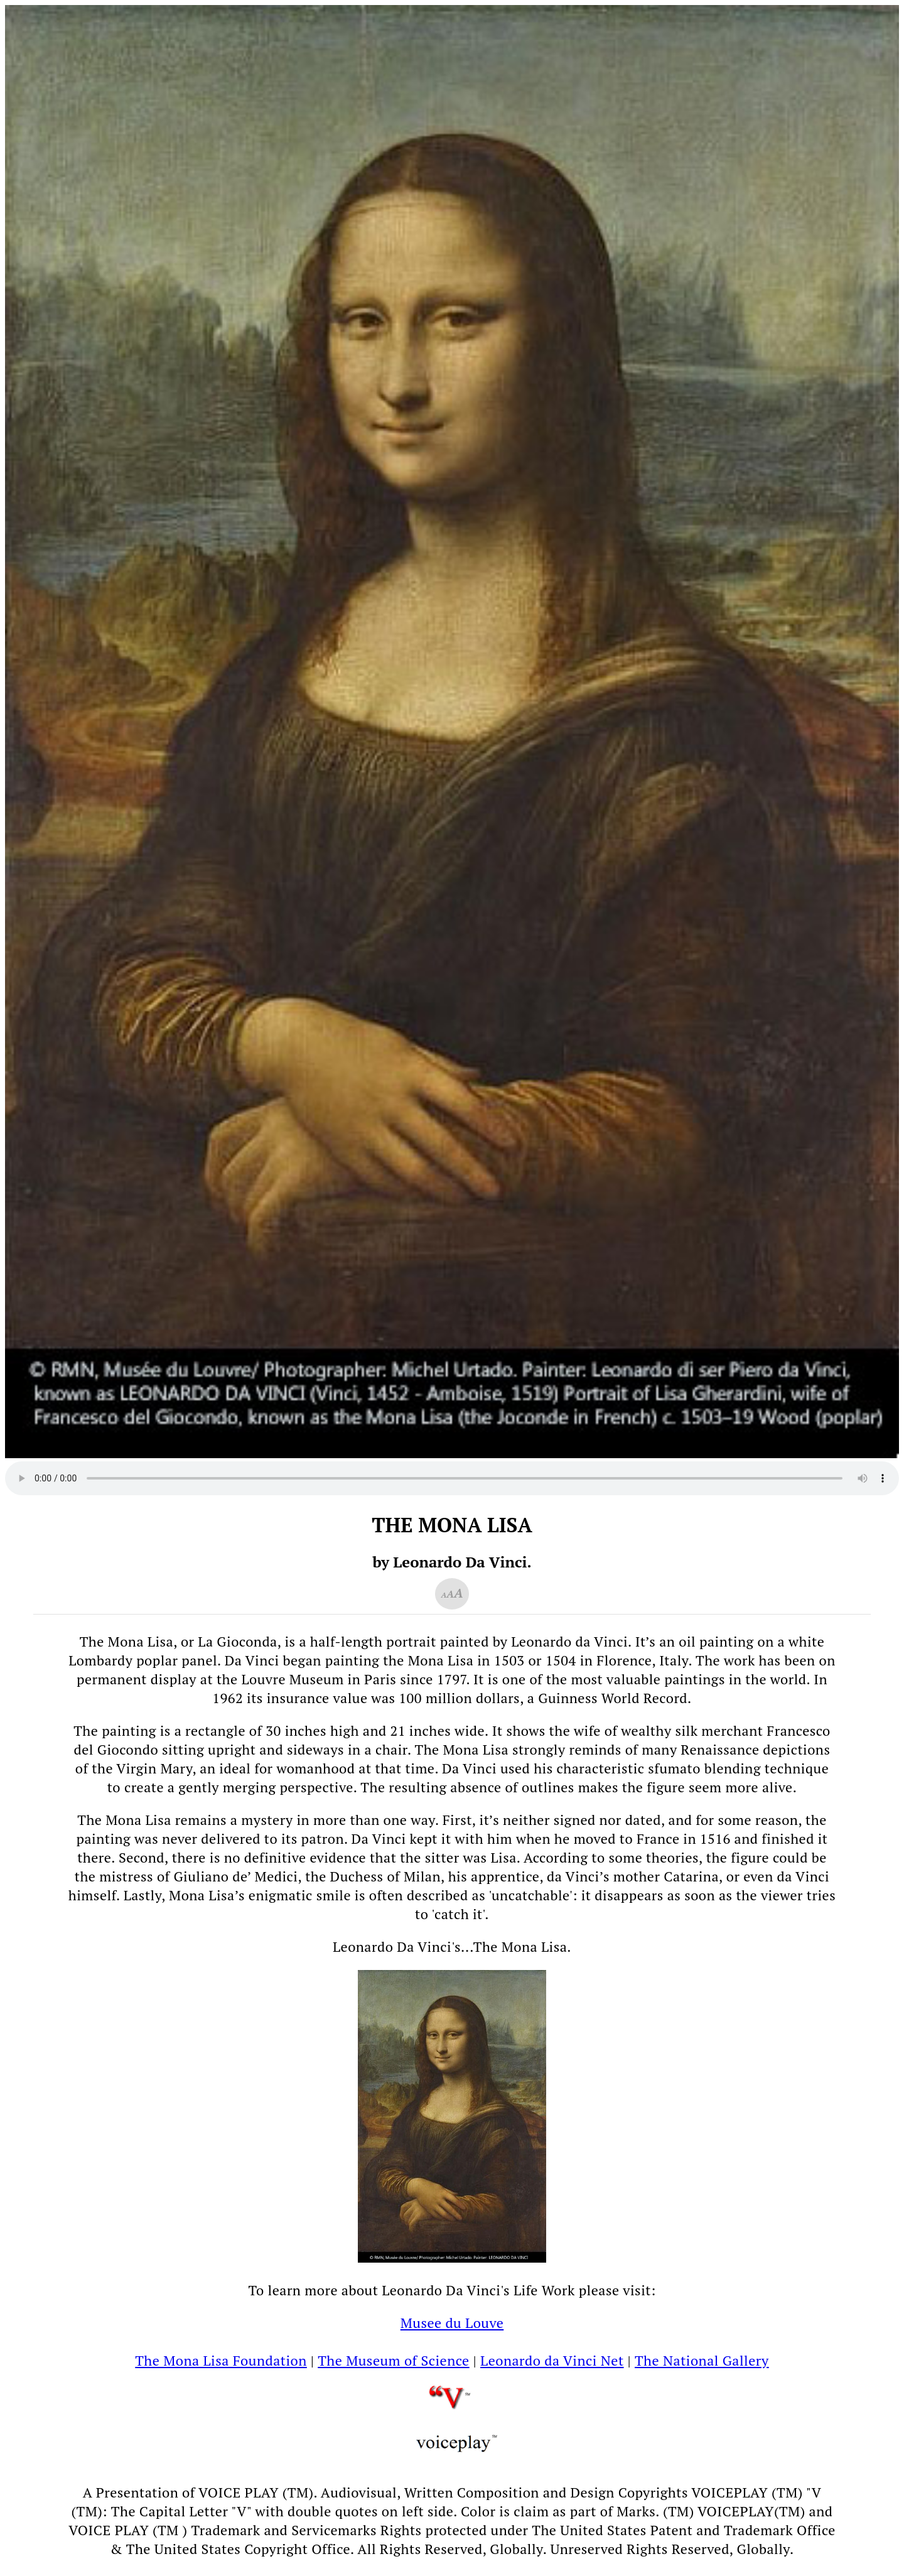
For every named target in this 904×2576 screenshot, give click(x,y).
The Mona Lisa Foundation (221, 2360)
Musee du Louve (452, 2323)
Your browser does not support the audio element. (452, 1478)
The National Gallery (702, 2360)
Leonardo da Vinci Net (551, 2360)
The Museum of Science (393, 2360)
